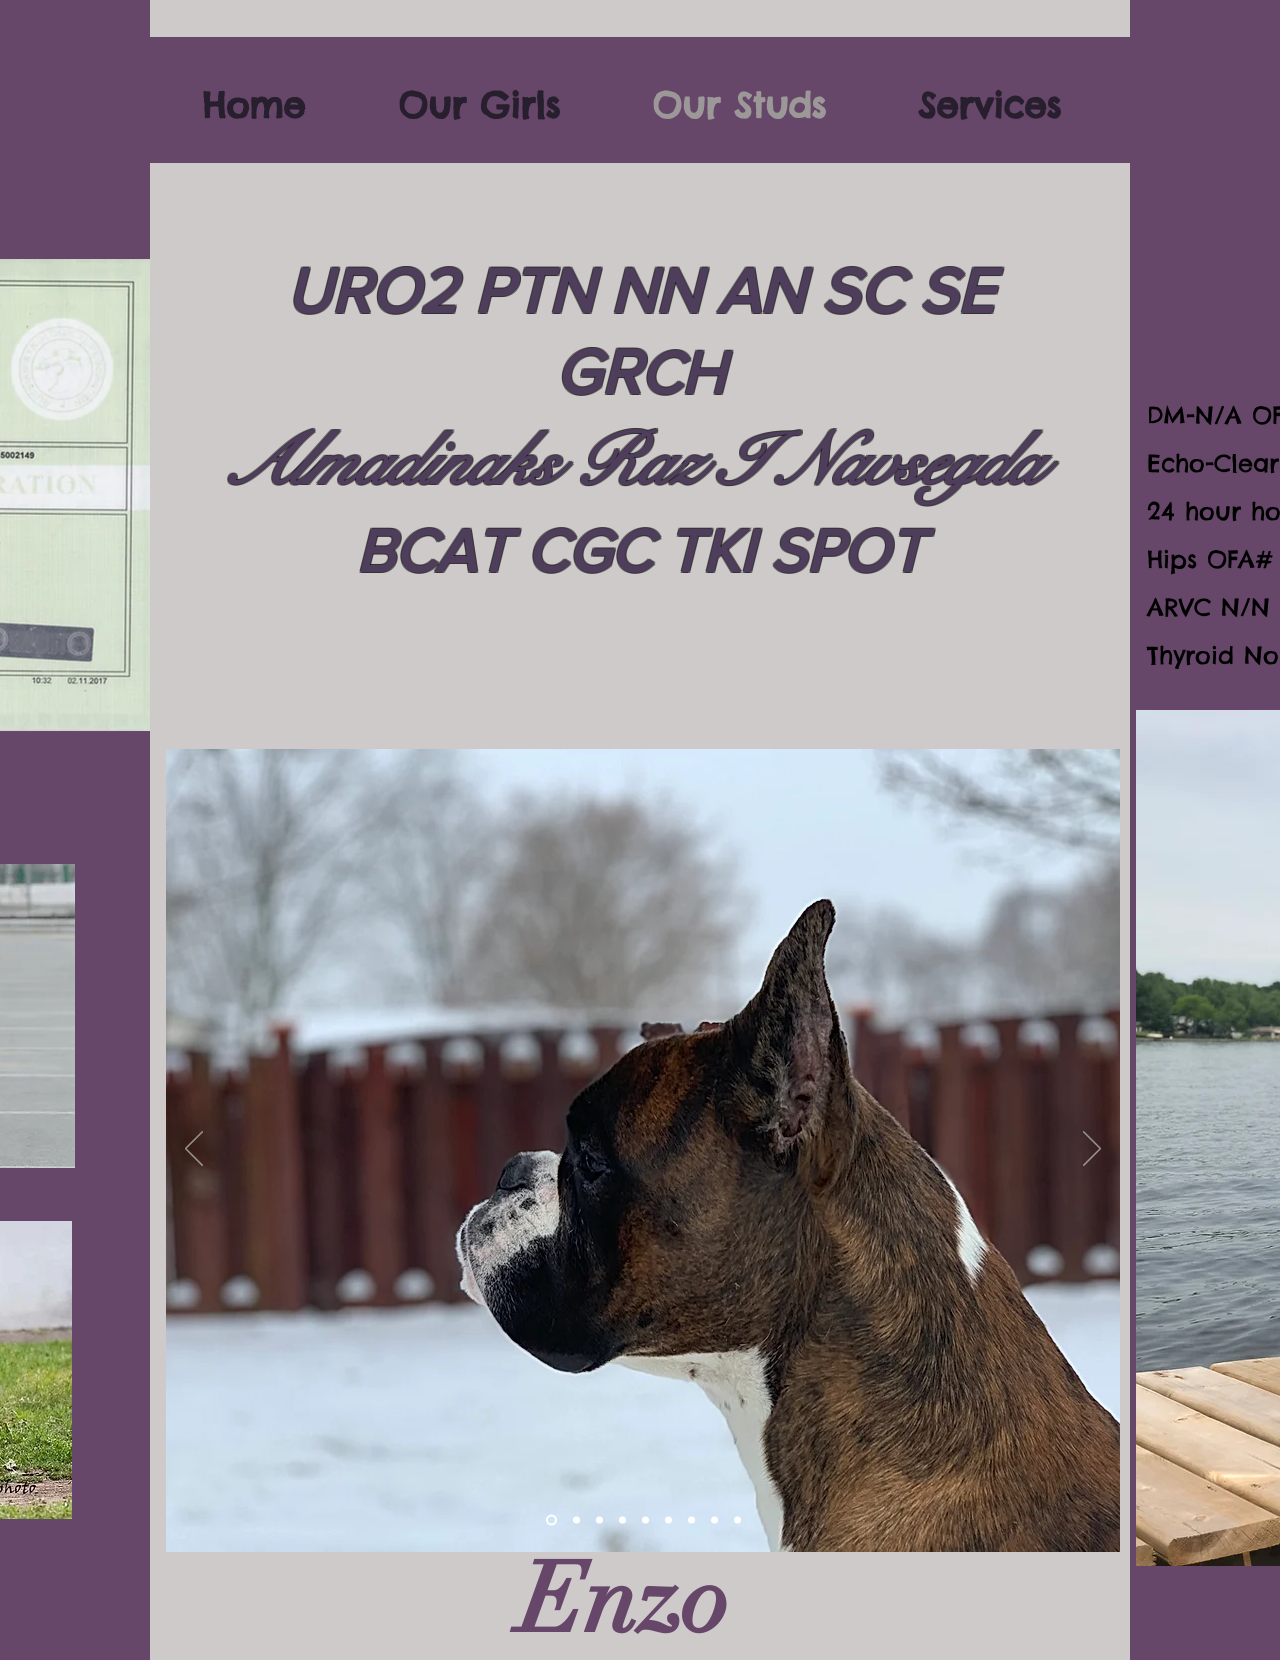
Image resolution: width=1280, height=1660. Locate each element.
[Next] (1092, 1150)
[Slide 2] (576, 1520)
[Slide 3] (599, 1520)
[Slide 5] (622, 1520)
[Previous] (194, 1150)
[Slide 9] (714, 1520)
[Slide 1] (737, 1520)
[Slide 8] (691, 1520)
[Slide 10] (551, 1520)
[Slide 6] (645, 1520)
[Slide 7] (668, 1520)
